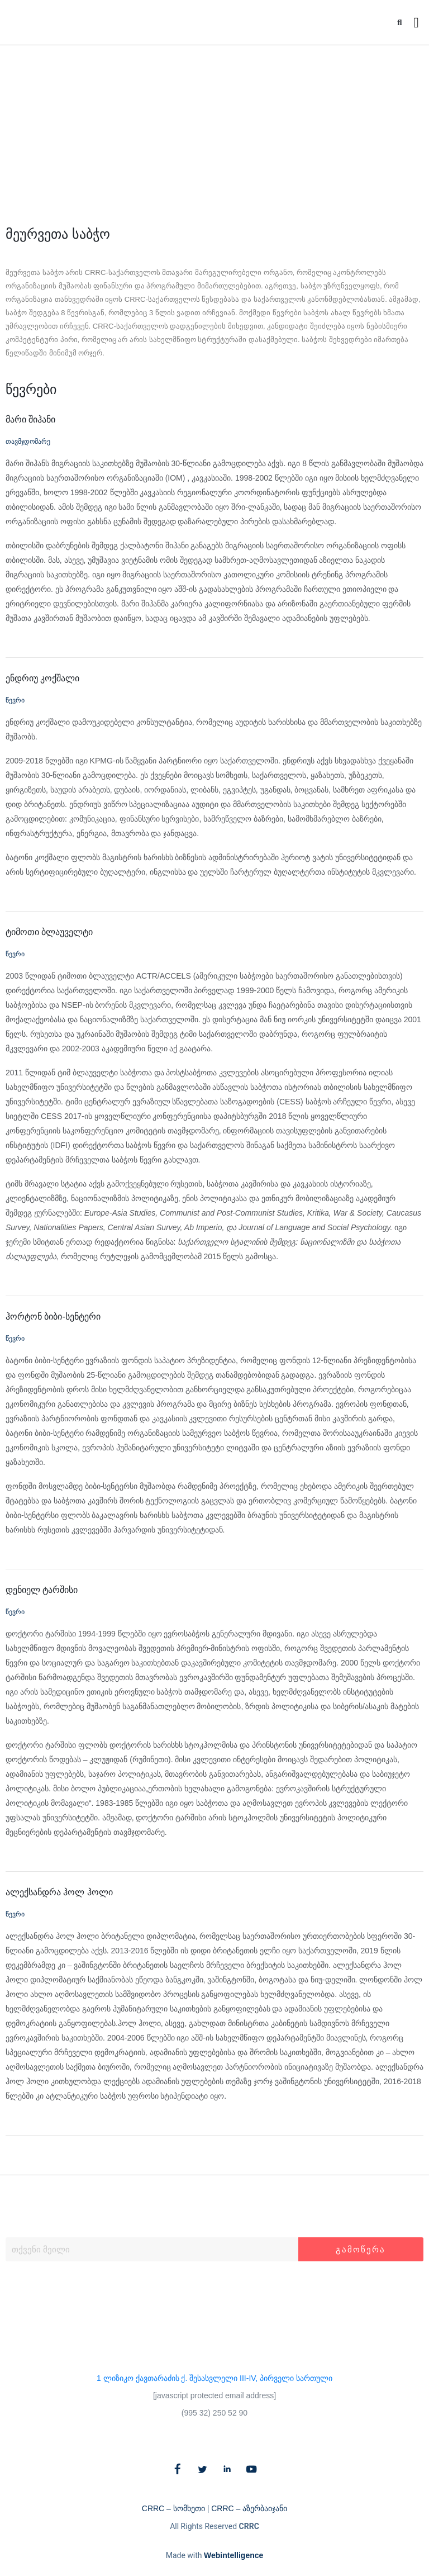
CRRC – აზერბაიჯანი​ (249, 2508)
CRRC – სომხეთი (173, 2508)
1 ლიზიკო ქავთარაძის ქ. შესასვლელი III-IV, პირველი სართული (214, 2378)
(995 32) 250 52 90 (214, 2412)
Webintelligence (233, 2555)
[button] (399, 22)
